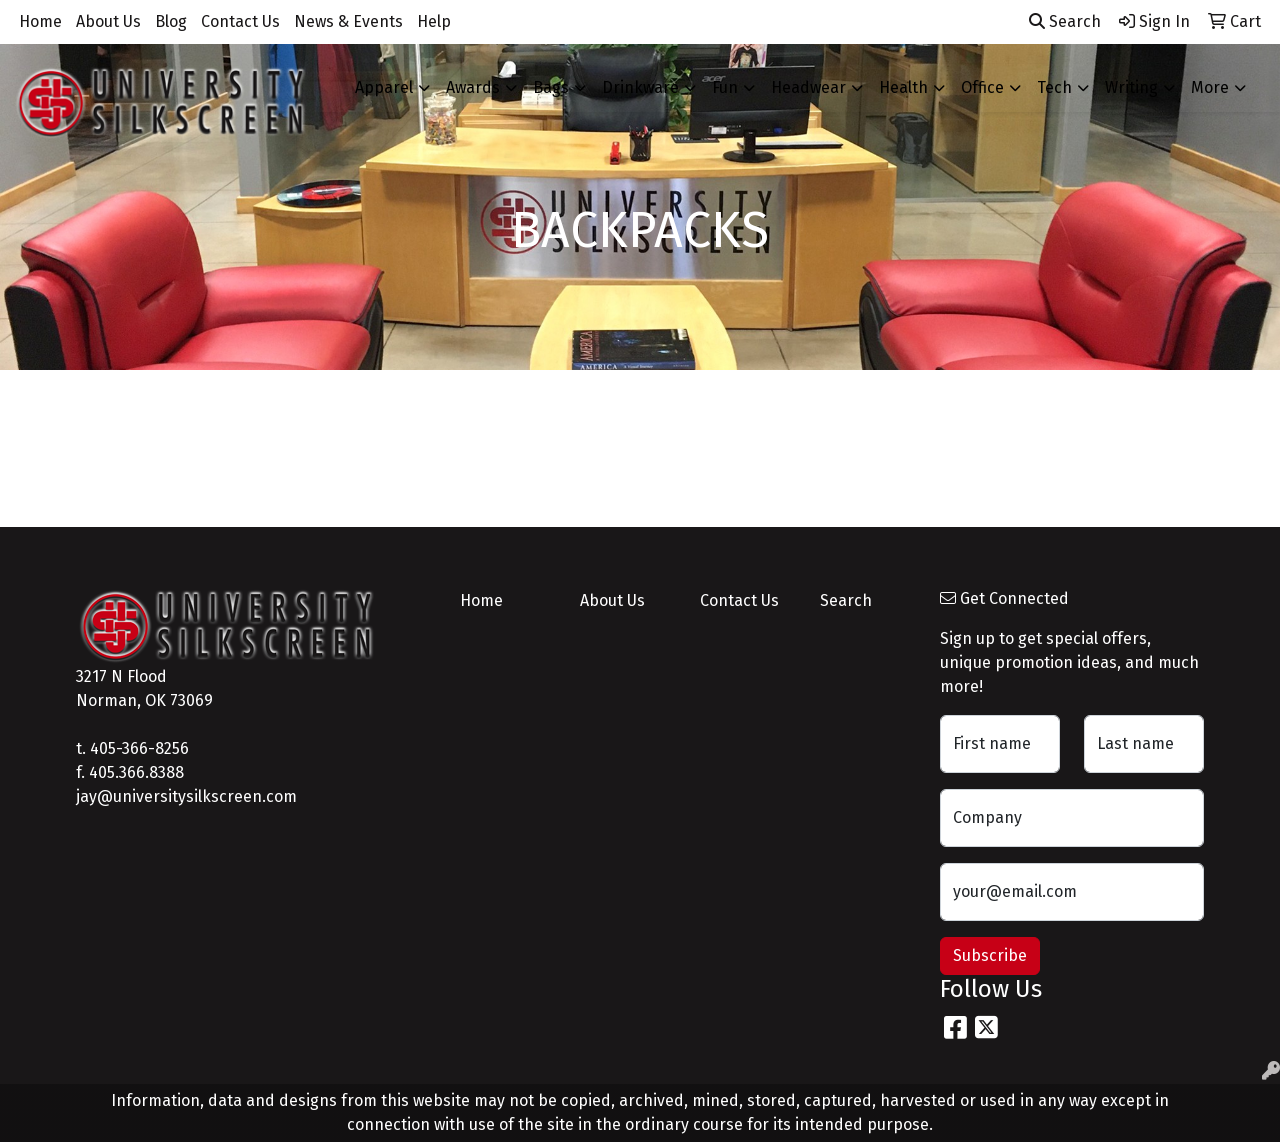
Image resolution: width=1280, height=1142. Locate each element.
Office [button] (982, 87)
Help (434, 21)
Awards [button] (473, 87)
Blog (171, 21)
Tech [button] (1054, 87)
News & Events (348, 21)
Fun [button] (725, 87)
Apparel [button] (384, 87)
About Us (108, 21)
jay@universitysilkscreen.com (186, 796)
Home (40, 21)
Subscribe (990, 955)
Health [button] (903, 87)
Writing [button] (1131, 87)
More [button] (1210, 87)
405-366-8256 (139, 748)
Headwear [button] (808, 87)
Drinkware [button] (640, 87)
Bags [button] (551, 87)
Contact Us (240, 21)
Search (1065, 21)
